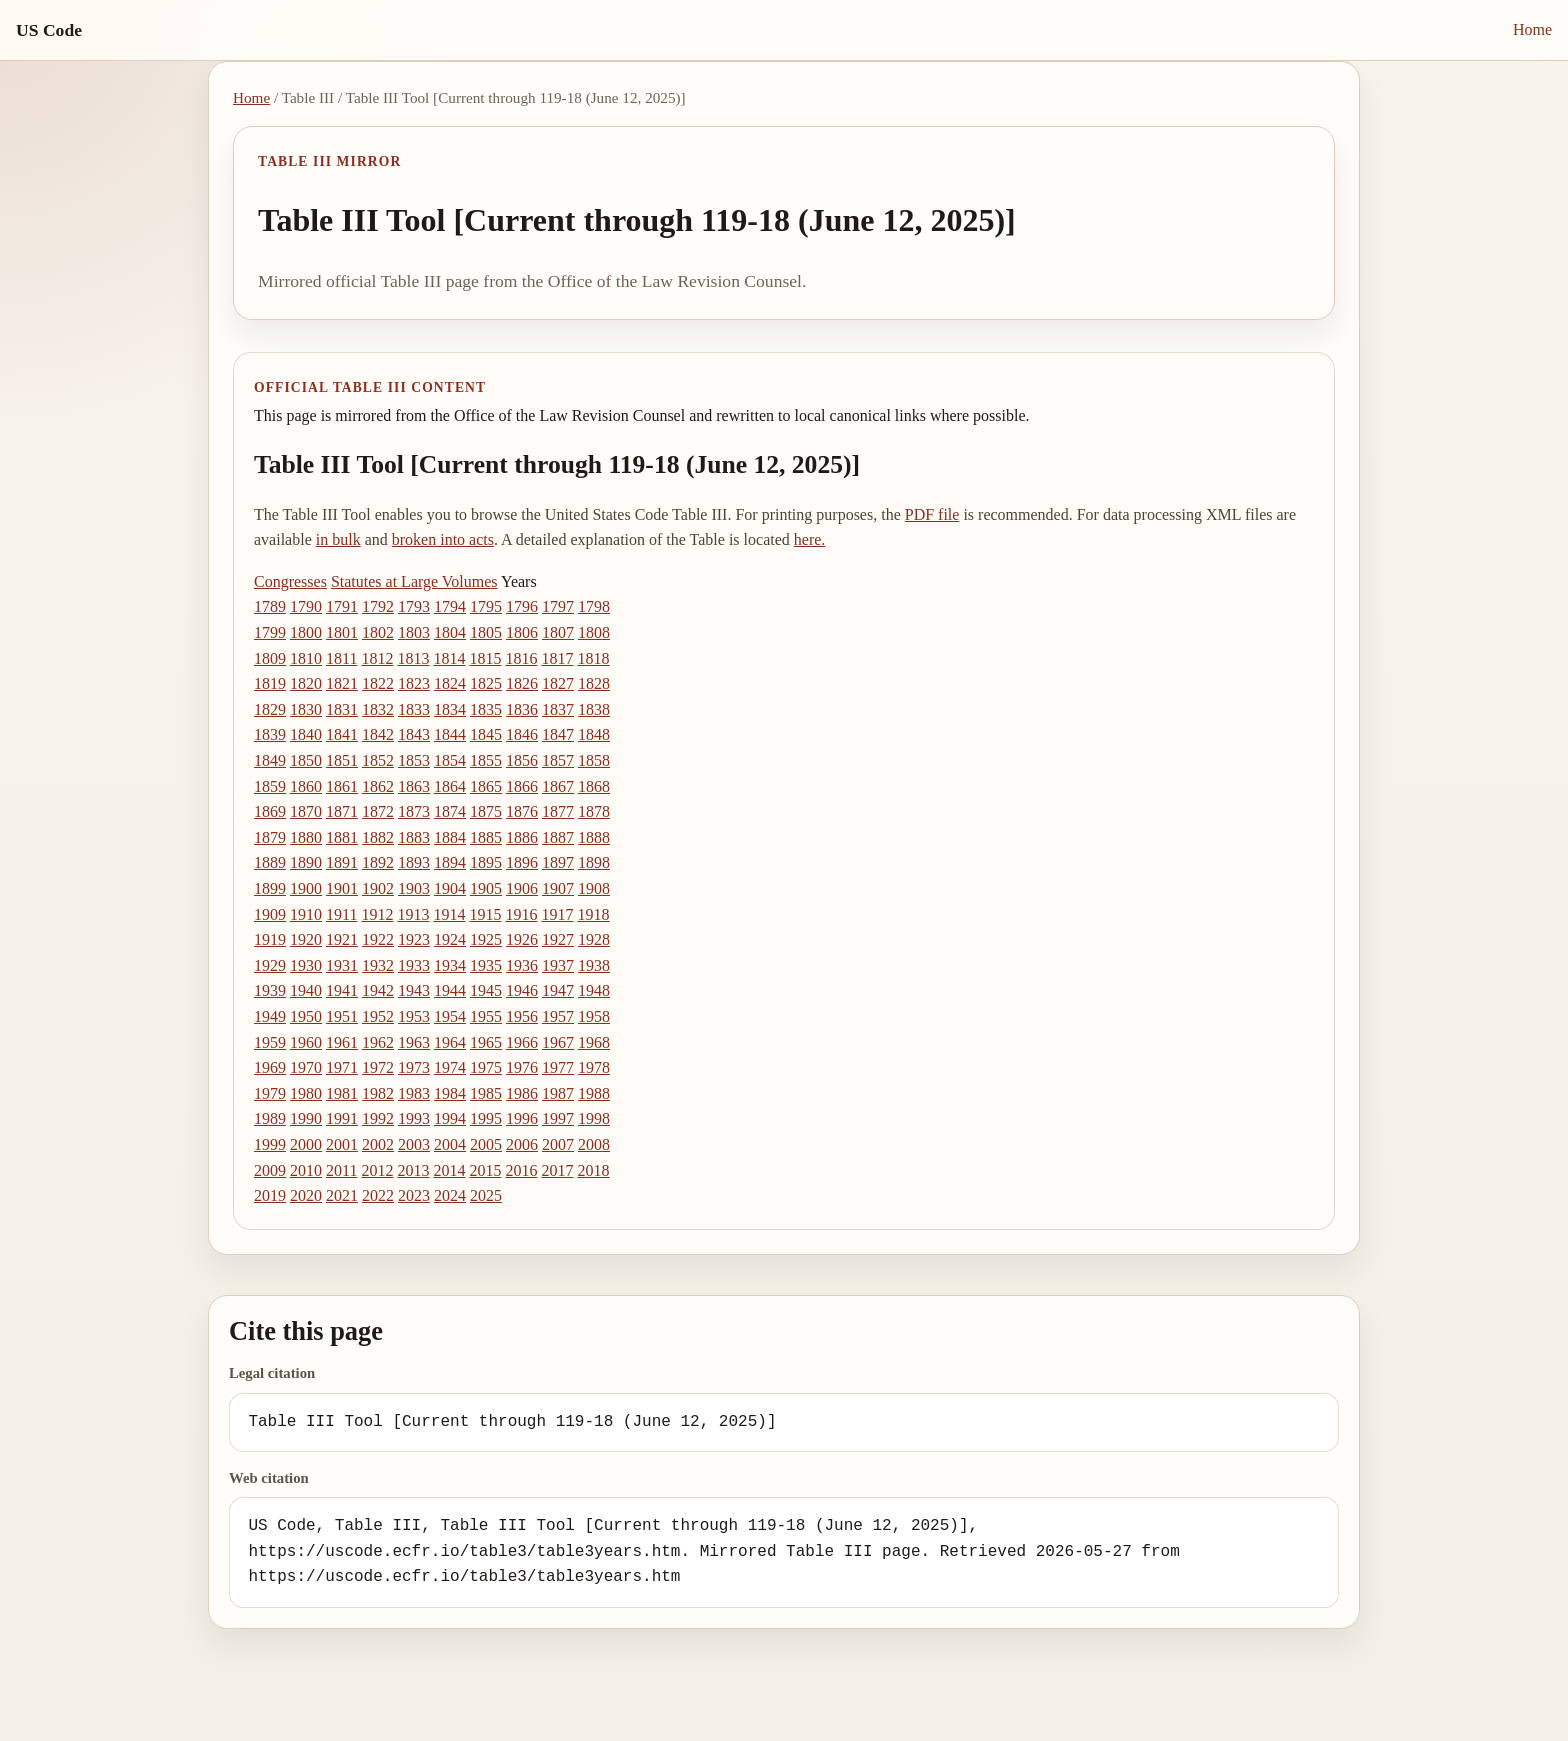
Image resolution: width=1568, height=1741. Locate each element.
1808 (594, 632)
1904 (450, 888)
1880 (306, 837)
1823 (414, 683)
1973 (414, 1067)
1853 (414, 760)
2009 (270, 1170)
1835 (486, 709)
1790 (306, 606)
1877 (558, 811)
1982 (378, 1093)
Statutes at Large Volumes (414, 581)
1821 (342, 683)
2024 (450, 1195)
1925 (486, 939)
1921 (342, 939)
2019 (270, 1195)
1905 (486, 888)
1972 (378, 1067)
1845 (486, 734)
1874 (450, 811)
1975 (486, 1067)
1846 (522, 734)
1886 (522, 837)
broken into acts (443, 539)
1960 (306, 1042)
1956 (522, 1016)
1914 (449, 914)
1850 (306, 760)
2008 (594, 1144)
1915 (485, 914)
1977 (558, 1067)
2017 (557, 1170)
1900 (306, 888)
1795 (486, 606)
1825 (486, 683)
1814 (449, 658)
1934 (450, 965)
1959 (270, 1042)
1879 (270, 837)
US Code (49, 30)
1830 (306, 709)
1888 (594, 837)
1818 (593, 658)
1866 (522, 786)
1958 (594, 1016)
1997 (558, 1118)
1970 (306, 1067)
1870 (306, 811)
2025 (486, 1195)
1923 (414, 939)
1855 (486, 760)
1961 (342, 1042)
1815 (485, 658)
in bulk (338, 539)
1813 (413, 658)
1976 (522, 1067)
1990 (306, 1118)
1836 (522, 709)
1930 (306, 965)
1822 (378, 683)
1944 (450, 990)
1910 (306, 914)
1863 (414, 786)
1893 (414, 862)
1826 (522, 683)
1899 (270, 888)
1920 (306, 939)
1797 (558, 606)
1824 (450, 683)
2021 (342, 1195)
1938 (594, 965)
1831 (342, 709)
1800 (306, 632)
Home (1532, 29)
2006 (522, 1144)
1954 (450, 1016)
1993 (414, 1118)
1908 (594, 888)
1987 (558, 1093)
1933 (414, 965)
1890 (306, 862)
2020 (306, 1195)
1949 (270, 1016)
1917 (557, 914)
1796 (522, 606)
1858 (594, 760)
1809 (270, 658)
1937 (558, 965)
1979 (270, 1093)
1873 (414, 811)
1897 (558, 862)
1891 (342, 862)
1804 (450, 632)
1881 (342, 837)
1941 (342, 990)
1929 (270, 965)
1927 (558, 939)
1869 (270, 811)
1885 (486, 837)
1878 (594, 811)
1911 (341, 914)
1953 (414, 1016)
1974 (450, 1067)
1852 (378, 760)
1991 (342, 1118)
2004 (450, 1144)
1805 (486, 632)
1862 (378, 786)
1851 (342, 760)
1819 (270, 683)
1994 (450, 1118)
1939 (270, 990)
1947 (558, 990)
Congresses (290, 581)
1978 (594, 1067)
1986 (522, 1093)
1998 (594, 1118)
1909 (270, 914)
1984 (450, 1093)
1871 (342, 811)
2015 (485, 1170)
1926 (522, 939)
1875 (486, 811)
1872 (378, 811)
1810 (306, 658)
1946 (522, 990)
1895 (486, 862)
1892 (378, 862)
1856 (522, 760)
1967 (558, 1042)
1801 (342, 632)
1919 (270, 939)
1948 (594, 990)
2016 (521, 1170)
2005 (486, 1144)
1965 (486, 1042)
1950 (306, 1016)
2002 (378, 1144)
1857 (558, 760)
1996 (522, 1118)
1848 (594, 734)
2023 (414, 1195)
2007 (558, 1144)
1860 (306, 786)
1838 (594, 709)
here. (810, 539)
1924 (450, 939)
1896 (522, 862)
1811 (341, 658)
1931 (342, 965)
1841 (342, 734)
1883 (414, 837)
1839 (270, 734)
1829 (270, 709)
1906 (522, 888)
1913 (413, 914)
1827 (558, 683)
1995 (486, 1118)
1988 (594, 1093)
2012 (377, 1170)
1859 (270, 786)
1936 (522, 965)
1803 (414, 632)
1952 (378, 1016)
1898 (594, 862)
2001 (342, 1144)
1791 (342, 606)
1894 (450, 862)
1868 (594, 786)
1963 (414, 1042)
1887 (558, 837)
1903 (414, 888)
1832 (378, 709)
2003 (414, 1144)
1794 (450, 606)
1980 (306, 1093)
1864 (450, 786)
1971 (342, 1067)
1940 (306, 990)
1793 (414, 606)
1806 (522, 632)
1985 (486, 1093)
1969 (270, 1067)
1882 (378, 837)
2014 (449, 1170)
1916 (521, 914)
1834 (450, 709)
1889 (270, 862)
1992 (378, 1118)
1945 (486, 990)
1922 (378, 939)
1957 (558, 1016)
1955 (486, 1016)
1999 (270, 1144)
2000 (306, 1144)
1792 (378, 606)
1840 (306, 734)
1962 (378, 1042)
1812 (377, 658)
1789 (270, 606)
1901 (342, 888)
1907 (558, 888)
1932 (378, 965)
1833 (414, 709)
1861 (342, 786)
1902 (378, 888)
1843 (414, 734)
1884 (450, 837)
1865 (486, 786)
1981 (342, 1093)
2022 (378, 1195)
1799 (270, 632)
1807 (558, 632)
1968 (594, 1042)
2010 (306, 1170)
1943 (414, 990)
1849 (270, 760)
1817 (557, 658)
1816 (521, 658)
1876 (522, 811)
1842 (378, 734)
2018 (593, 1170)
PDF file (932, 514)
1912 (377, 914)
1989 (270, 1118)
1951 (342, 1016)
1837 (558, 709)
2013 (413, 1170)
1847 (558, 734)
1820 (306, 683)
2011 (341, 1170)
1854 (450, 760)
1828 (594, 683)
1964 (450, 1042)
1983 (414, 1093)
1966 (522, 1042)
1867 (558, 786)
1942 (378, 990)
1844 (450, 734)
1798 (594, 606)
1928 (594, 939)
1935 (486, 965)
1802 (378, 632)
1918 (593, 914)
